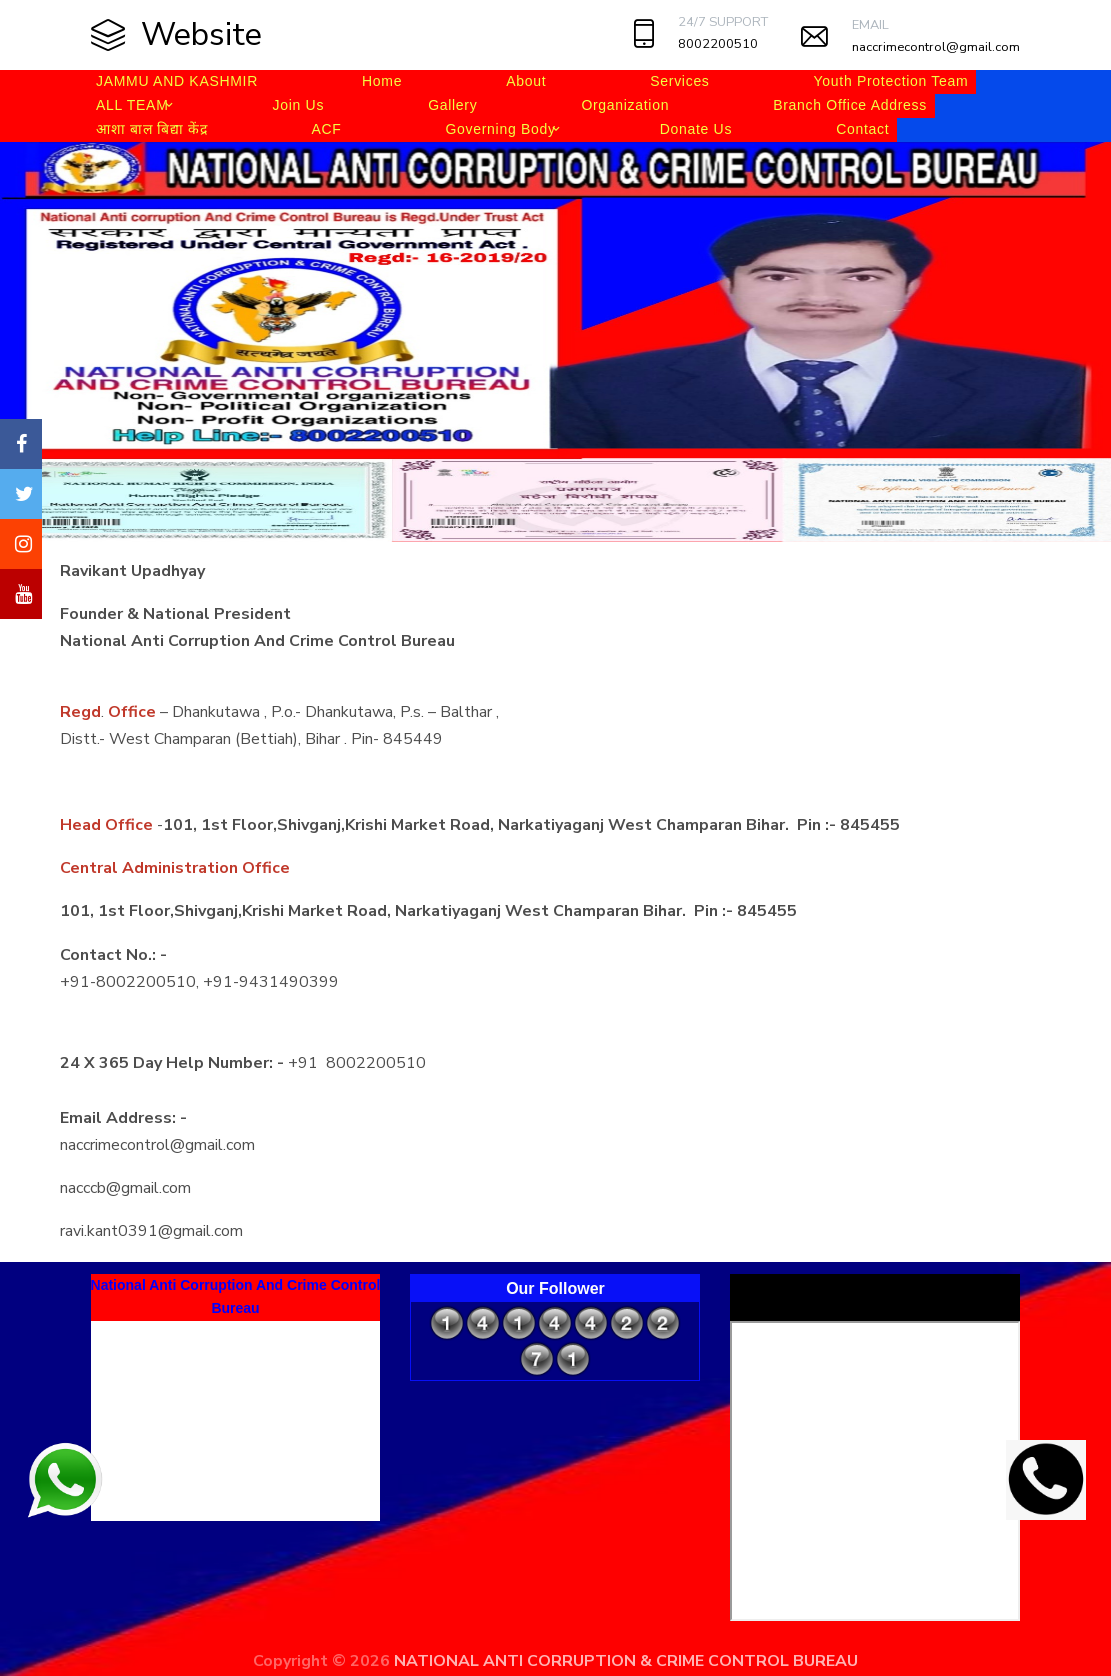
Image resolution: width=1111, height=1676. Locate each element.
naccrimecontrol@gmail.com (936, 47)
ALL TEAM (132, 105)
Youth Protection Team (891, 81)
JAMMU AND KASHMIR (177, 81)
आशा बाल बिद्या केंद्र (151, 129)
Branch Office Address (850, 105)
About (526, 81)
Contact (862, 129)
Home (382, 81)
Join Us (299, 105)
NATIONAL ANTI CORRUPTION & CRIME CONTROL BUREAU (626, 1661)
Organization (625, 105)
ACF (326, 129)
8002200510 (718, 44)
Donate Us (696, 129)
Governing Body (500, 129)
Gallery (452, 105)
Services (679, 81)
